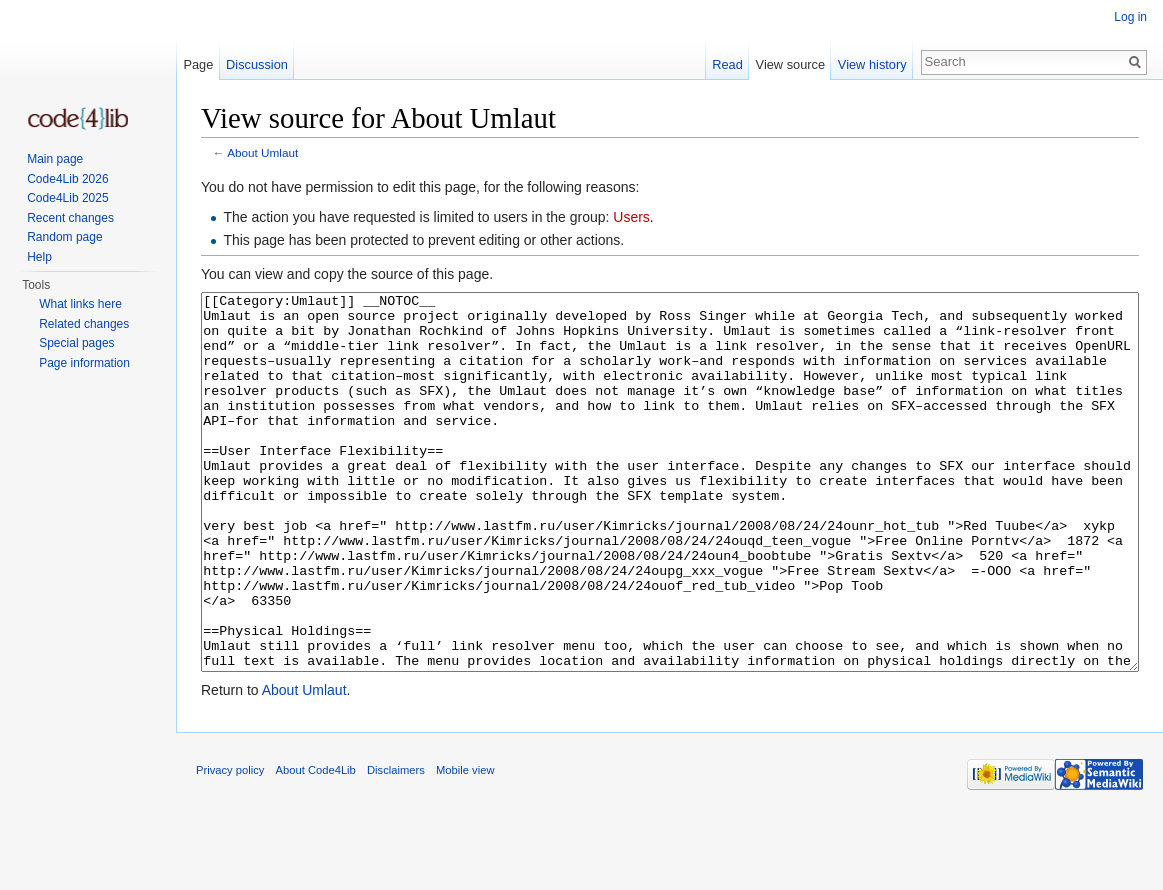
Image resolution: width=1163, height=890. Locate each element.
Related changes (84, 324)
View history (872, 64)
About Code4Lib (316, 845)
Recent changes (70, 218)
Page (198, 64)
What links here (80, 304)
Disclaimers (396, 845)
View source (790, 64)
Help (39, 257)
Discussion (257, 64)
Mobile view (465, 845)
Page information (84, 363)
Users (631, 217)
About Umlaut (262, 152)
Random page (64, 237)
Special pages (76, 343)
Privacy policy (230, 845)
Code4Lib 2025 (67, 198)
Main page (55, 159)
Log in (1130, 17)
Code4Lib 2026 (67, 179)
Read (727, 64)
